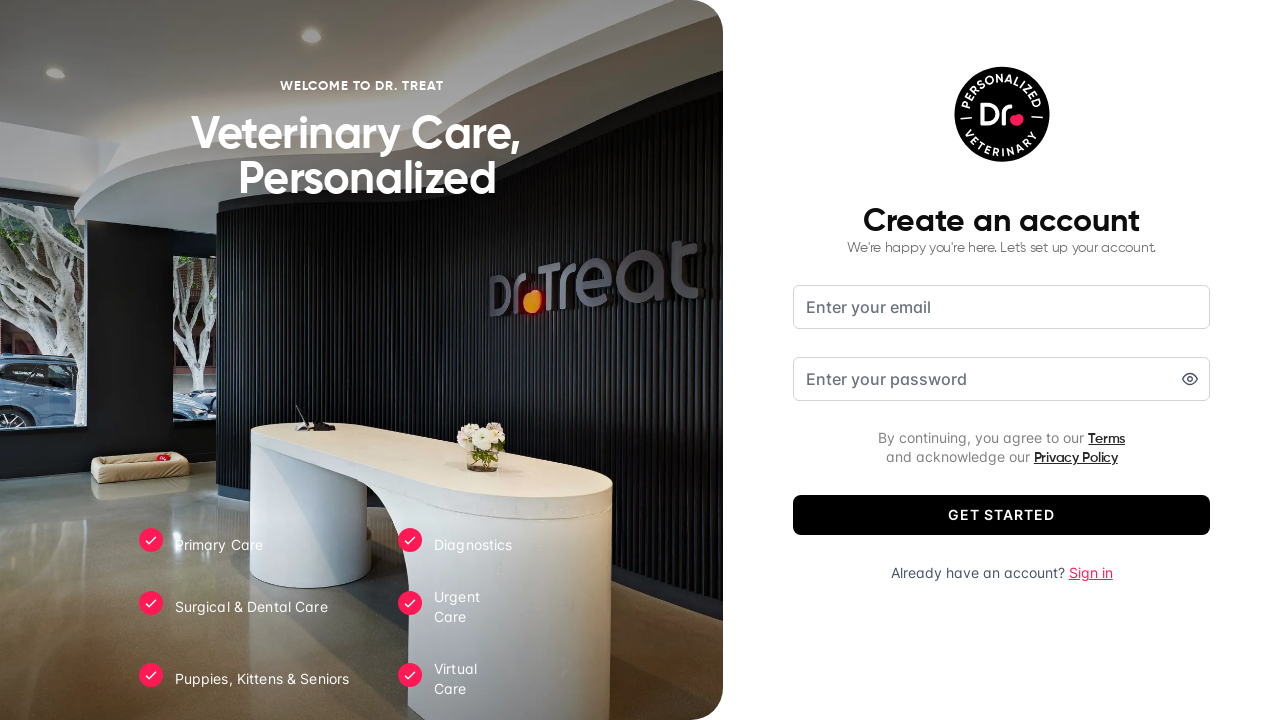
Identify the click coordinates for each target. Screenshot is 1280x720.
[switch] (1190, 379)
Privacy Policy (1076, 458)
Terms (1106, 439)
